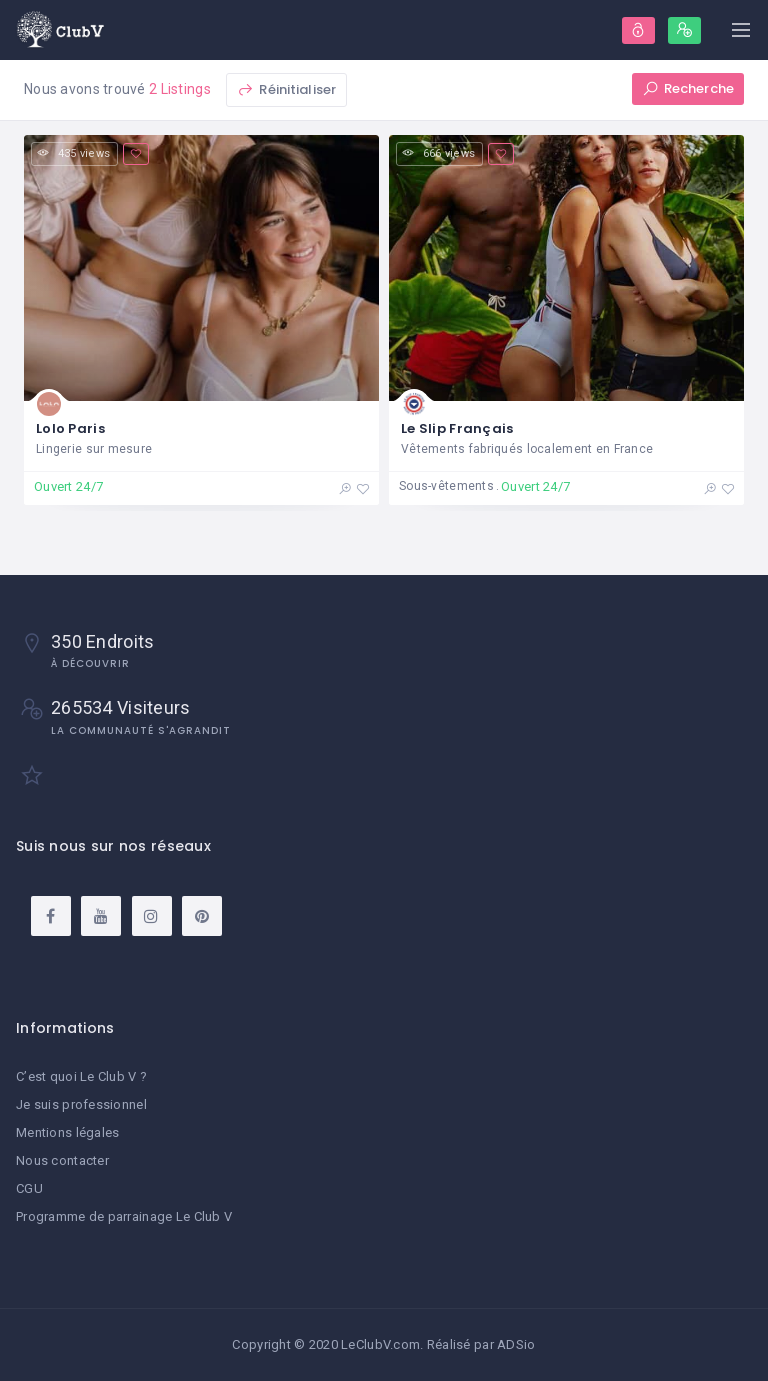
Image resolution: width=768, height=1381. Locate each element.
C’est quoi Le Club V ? (81, 1076)
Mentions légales (67, 1132)
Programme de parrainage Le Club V (124, 1216)
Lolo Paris (70, 428)
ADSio (516, 1344)
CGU (29, 1188)
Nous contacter (62, 1160)
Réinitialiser (286, 89)
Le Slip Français (457, 428)
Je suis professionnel (81, 1104)
